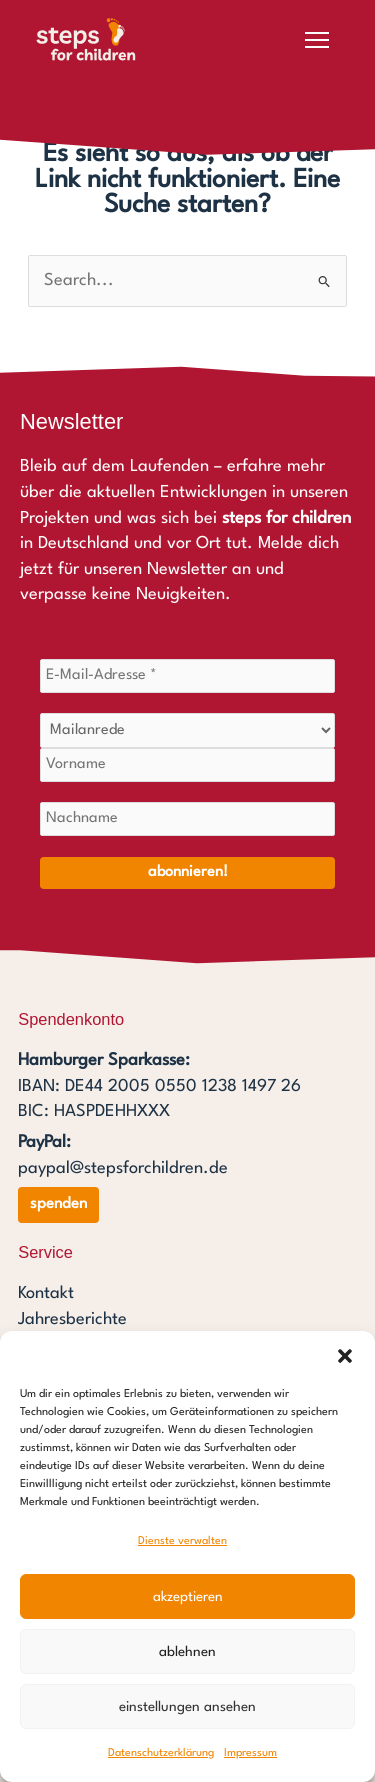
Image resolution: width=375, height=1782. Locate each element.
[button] (345, 1356)
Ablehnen (187, 1652)
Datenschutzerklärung (161, 1753)
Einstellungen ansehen (187, 1707)
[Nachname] (187, 819)
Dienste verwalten (182, 1541)
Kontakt (46, 1293)
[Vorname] (187, 765)
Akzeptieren (188, 1597)
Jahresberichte (72, 1319)
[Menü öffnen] (317, 40)
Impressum (250, 1753)
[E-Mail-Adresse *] (187, 676)
